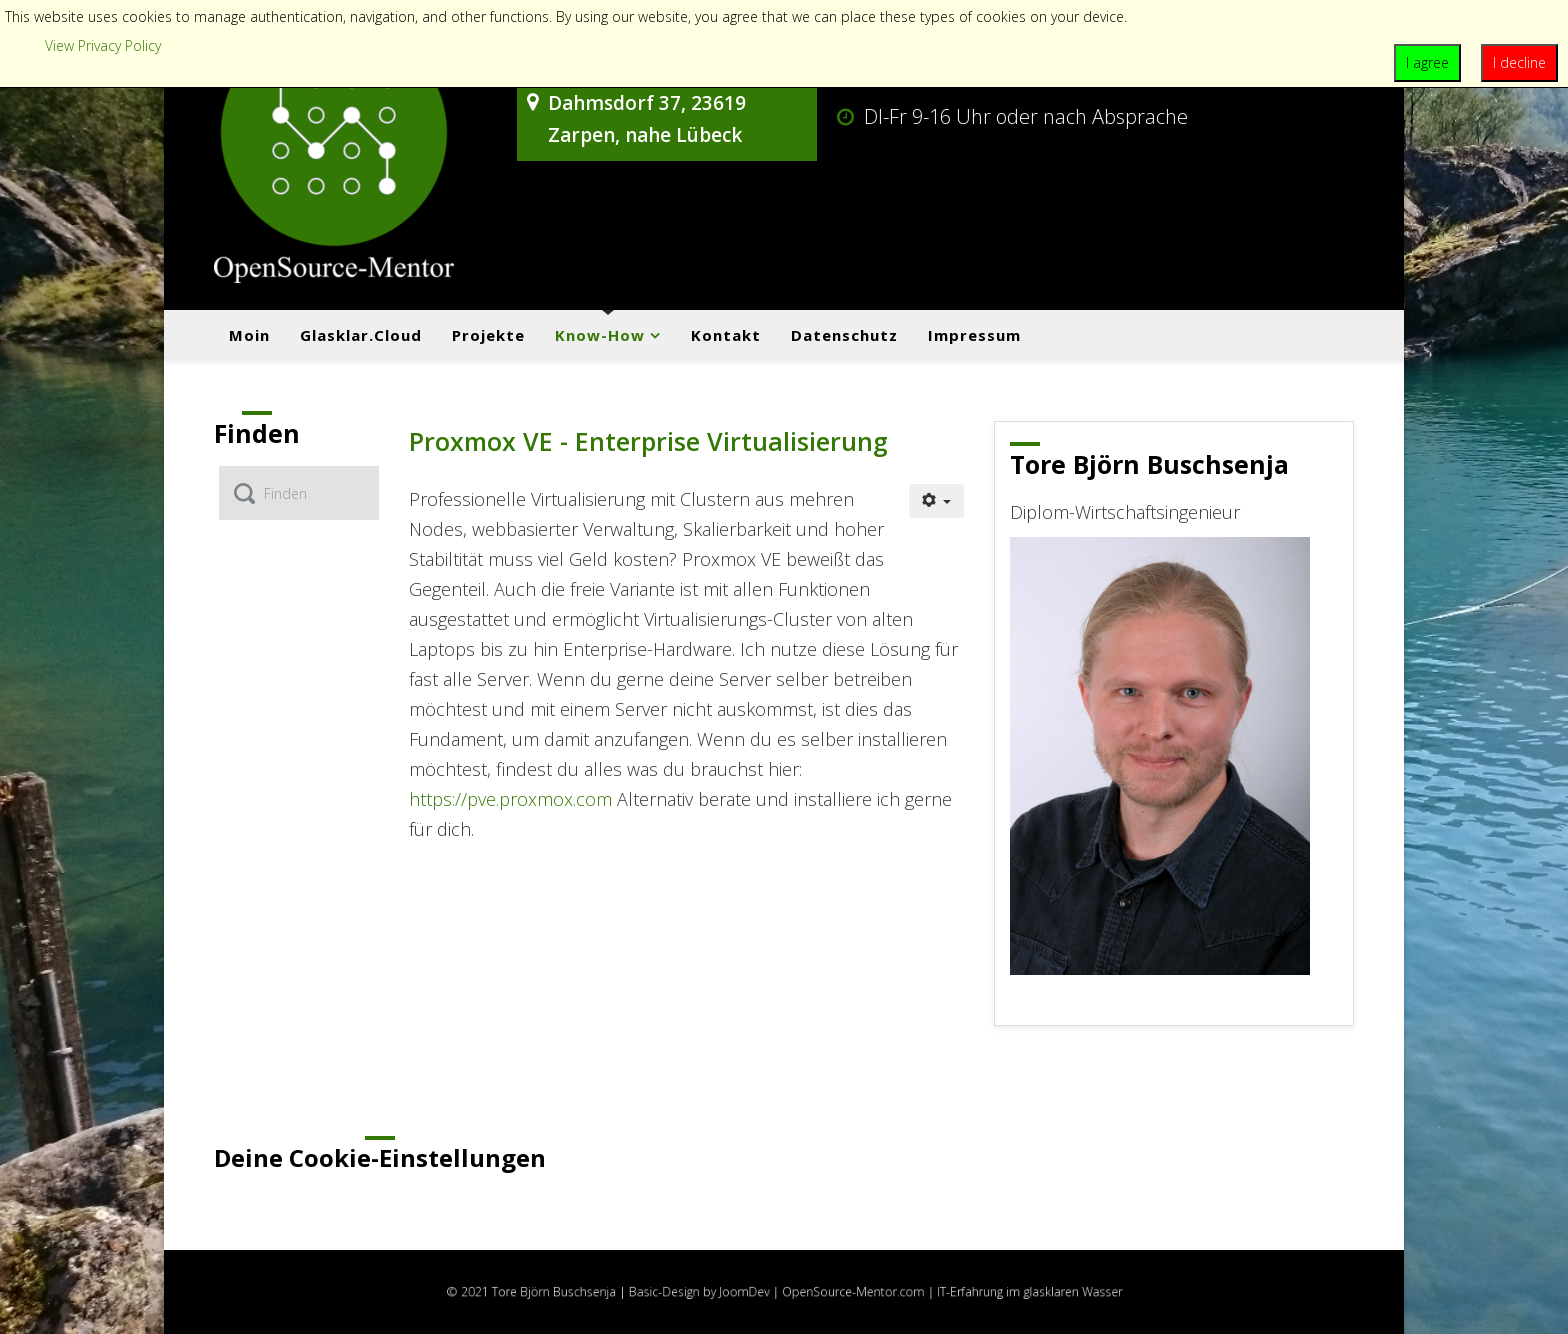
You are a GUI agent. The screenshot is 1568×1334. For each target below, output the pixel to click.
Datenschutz (844, 335)
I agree (1427, 62)
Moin (249, 335)
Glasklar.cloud (361, 335)
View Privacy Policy (103, 45)
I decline (1519, 62)
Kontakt (726, 335)
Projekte (488, 335)
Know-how (600, 335)
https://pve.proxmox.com (510, 799)
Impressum (974, 335)
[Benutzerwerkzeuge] (937, 501)
